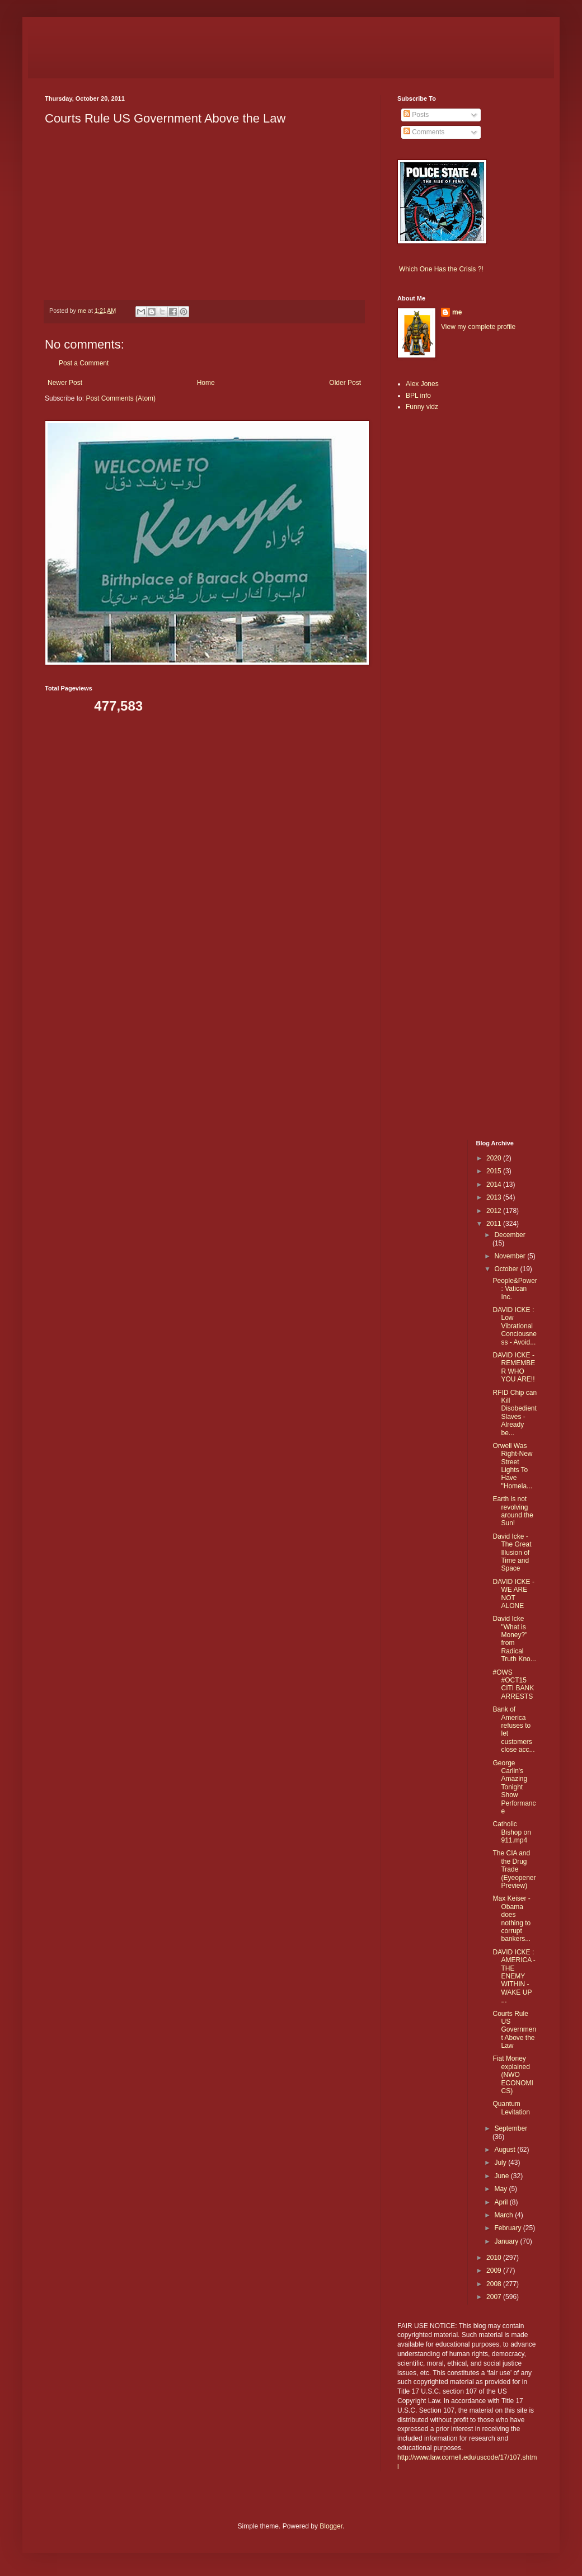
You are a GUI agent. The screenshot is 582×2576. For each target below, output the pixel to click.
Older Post (345, 383)
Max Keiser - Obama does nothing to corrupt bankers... (511, 1919)
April (501, 2202)
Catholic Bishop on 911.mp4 (511, 1832)
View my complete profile (478, 327)
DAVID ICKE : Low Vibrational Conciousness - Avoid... (514, 1326)
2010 (494, 2258)
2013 (494, 1197)
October (507, 1269)
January (507, 2241)
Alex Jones (422, 384)
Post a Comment (84, 363)
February (508, 2228)
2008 (494, 2284)
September (510, 2128)
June (502, 2176)
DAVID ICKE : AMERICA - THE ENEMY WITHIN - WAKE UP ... (513, 1976)
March (504, 2215)
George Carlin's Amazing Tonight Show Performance (514, 1787)
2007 (494, 2297)
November (510, 1256)
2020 (494, 1158)
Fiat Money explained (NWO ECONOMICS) (512, 2075)
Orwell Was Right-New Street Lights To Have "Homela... (512, 1466)
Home (206, 383)
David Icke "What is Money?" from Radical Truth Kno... (514, 1639)
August (505, 2150)
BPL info (418, 395)
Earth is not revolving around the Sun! (512, 1511)
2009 (494, 2270)
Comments (423, 132)
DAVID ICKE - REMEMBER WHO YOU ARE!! (513, 1367)
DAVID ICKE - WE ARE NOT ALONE (513, 1594)
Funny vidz (422, 407)
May (501, 2189)
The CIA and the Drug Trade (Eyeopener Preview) (514, 1869)
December (509, 1235)
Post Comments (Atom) (121, 398)
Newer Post (65, 383)
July (501, 2162)
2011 (494, 1224)
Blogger (331, 2526)
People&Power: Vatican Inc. (514, 1289)
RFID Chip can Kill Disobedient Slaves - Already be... (514, 1413)
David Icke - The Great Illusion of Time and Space (511, 1553)
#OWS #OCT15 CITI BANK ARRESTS (513, 1684)
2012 (494, 1211)
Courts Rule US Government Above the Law (514, 2030)
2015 (494, 1171)
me (457, 312)
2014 (494, 1184)
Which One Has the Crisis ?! (441, 269)
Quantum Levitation (510, 2108)
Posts (416, 115)
